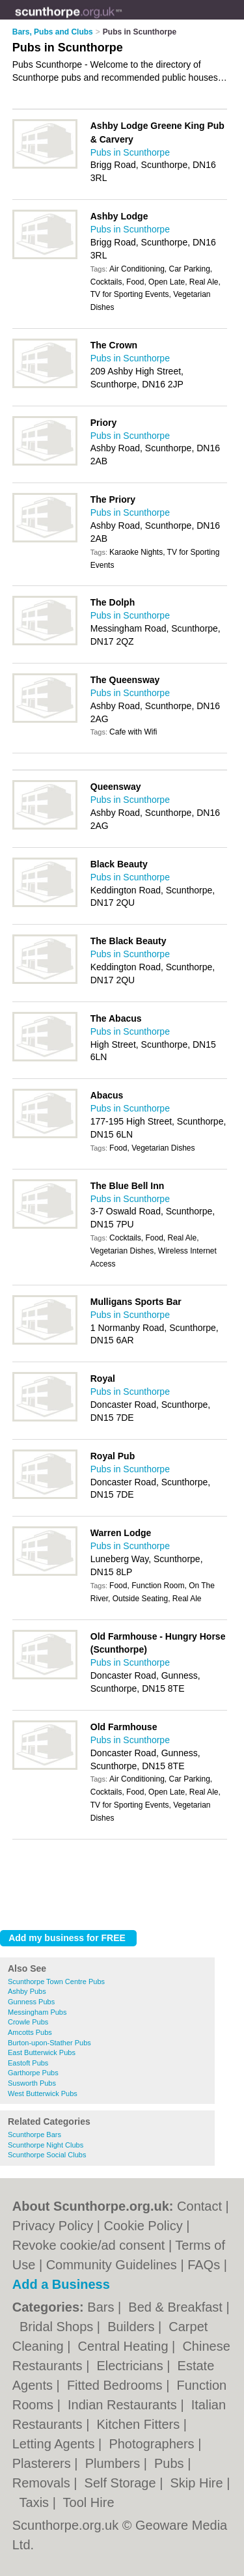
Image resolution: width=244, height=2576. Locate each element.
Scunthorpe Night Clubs (45, 2145)
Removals (43, 2483)
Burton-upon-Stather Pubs (49, 2043)
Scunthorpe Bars (34, 2134)
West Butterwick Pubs (42, 2093)
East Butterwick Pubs (41, 2052)
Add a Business (61, 2284)
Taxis (36, 2502)
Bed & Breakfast (177, 2307)
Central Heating (125, 2346)
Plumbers (114, 2463)
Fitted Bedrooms (116, 2385)
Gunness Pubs (31, 2002)
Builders (132, 2326)
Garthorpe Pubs (33, 2073)
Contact (199, 2206)
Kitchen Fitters (139, 2424)
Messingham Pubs (37, 2012)
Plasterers (43, 2463)
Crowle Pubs (28, 2022)
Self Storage (122, 2483)
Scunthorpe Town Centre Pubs (56, 1981)
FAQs (203, 2265)
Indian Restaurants (124, 2405)
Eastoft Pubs (28, 2063)
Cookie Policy (143, 2226)
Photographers (153, 2444)
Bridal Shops (58, 2326)
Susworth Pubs (32, 2083)
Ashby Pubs (27, 1991)
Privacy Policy (52, 2226)
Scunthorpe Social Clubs (47, 2155)
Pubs (170, 2463)
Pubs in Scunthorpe (130, 152)
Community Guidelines (111, 2265)
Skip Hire (198, 2483)
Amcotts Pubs (30, 2032)
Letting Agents (55, 2444)
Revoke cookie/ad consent (88, 2245)
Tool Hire (89, 2502)
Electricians (131, 2366)
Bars (102, 2307)
